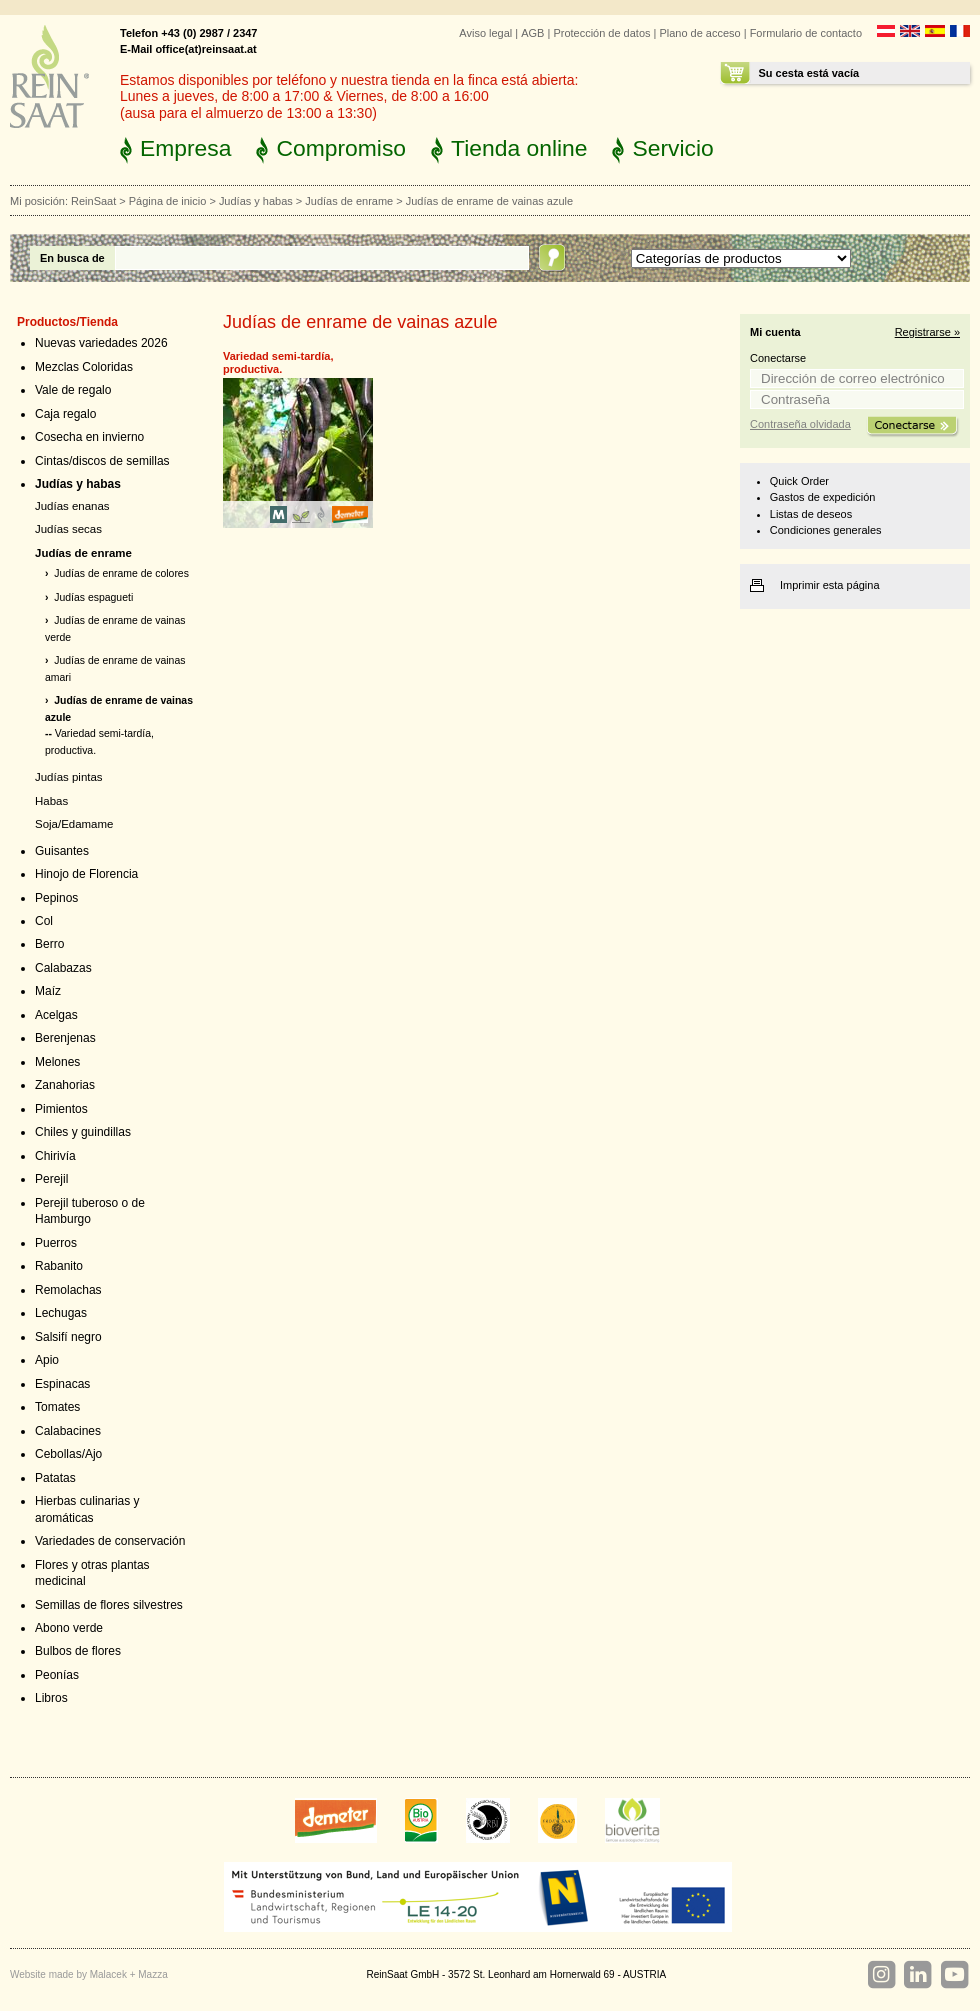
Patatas (55, 1478)
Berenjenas (65, 1038)
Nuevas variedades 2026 (101, 343)
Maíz (48, 991)
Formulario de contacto (806, 33)
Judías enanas (72, 506)
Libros (51, 1698)
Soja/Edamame (74, 824)
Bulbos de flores (78, 1651)
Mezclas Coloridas (84, 367)
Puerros (56, 1243)
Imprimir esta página (830, 585)
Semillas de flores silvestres (109, 1605)
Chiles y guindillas (83, 1132)
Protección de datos (601, 33)
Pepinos (56, 898)
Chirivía (55, 1156)
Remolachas (68, 1290)
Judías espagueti (93, 597)
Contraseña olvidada (800, 424)
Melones (57, 1062)
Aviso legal (485, 33)
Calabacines (68, 1431)
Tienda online (519, 148)
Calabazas (63, 968)
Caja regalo (65, 414)
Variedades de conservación (110, 1541)
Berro (49, 944)
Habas (51, 801)
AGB (532, 33)
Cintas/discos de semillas (102, 461)
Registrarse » (927, 332)
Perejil (51, 1179)
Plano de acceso (699, 33)
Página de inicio (168, 201)
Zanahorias (65, 1085)
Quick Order (799, 481)
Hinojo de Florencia (86, 874)
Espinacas (62, 1384)
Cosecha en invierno (89, 437)
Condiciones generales (826, 530)
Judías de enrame (349, 201)
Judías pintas (69, 777)
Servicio (672, 148)
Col (44, 921)
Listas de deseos (811, 514)
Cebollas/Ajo (68, 1454)
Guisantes (62, 851)
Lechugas (61, 1313)
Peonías (57, 1675)
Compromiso (341, 148)
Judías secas (68, 529)
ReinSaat (93, 201)
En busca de (72, 258)
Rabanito (59, 1266)
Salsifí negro (68, 1337)
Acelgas (56, 1015)
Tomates (57, 1407)
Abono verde (69, 1628)
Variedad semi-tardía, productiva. (278, 362)
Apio (47, 1360)
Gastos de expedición (823, 497)
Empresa (185, 148)
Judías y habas (256, 201)
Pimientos (61, 1109)
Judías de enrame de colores (121, 573)
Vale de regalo (73, 390)
